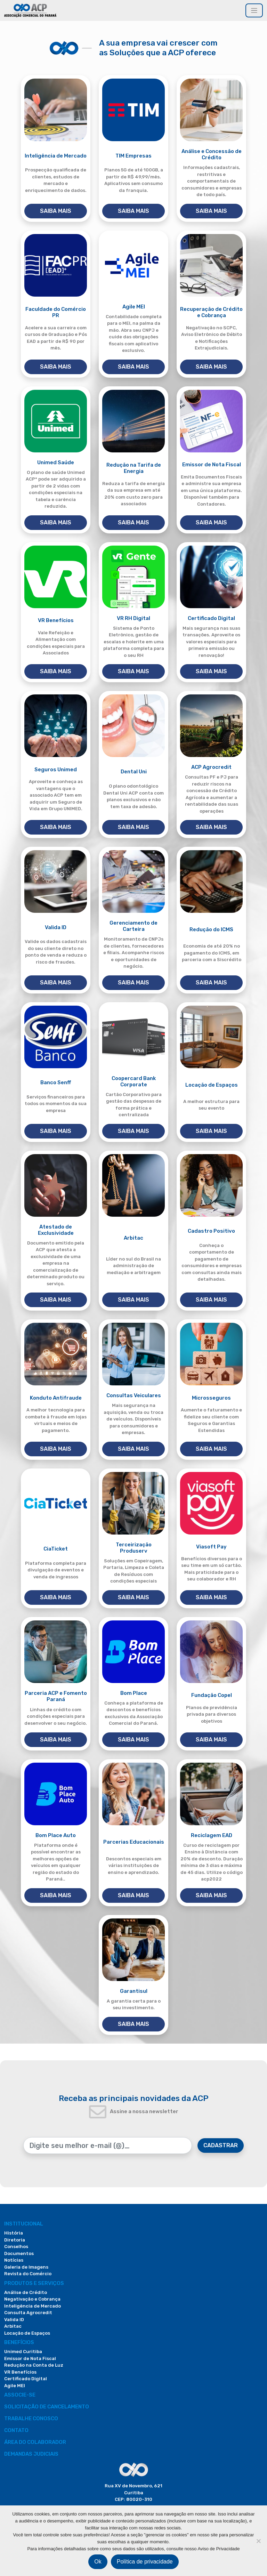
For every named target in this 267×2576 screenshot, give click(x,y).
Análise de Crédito (25, 2292)
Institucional (23, 2224)
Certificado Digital (25, 2378)
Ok (97, 2562)
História (13, 2233)
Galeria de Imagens (26, 2267)
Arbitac (13, 2326)
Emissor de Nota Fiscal (30, 2358)
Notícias (13, 2260)
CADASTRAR (220, 2145)
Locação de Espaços (27, 2333)
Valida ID (14, 2319)
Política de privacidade (145, 2562)
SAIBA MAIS (55, 211)
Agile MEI (14, 2385)
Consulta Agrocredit (28, 2312)
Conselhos (16, 2246)
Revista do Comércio (27, 2273)
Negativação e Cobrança (32, 2299)
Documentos (19, 2253)
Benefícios (19, 2342)
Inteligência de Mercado (32, 2306)
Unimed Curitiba (23, 2351)
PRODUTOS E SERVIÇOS (34, 2283)
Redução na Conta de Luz (33, 2365)
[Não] (258, 2540)
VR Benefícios (20, 2372)
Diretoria (14, 2240)
